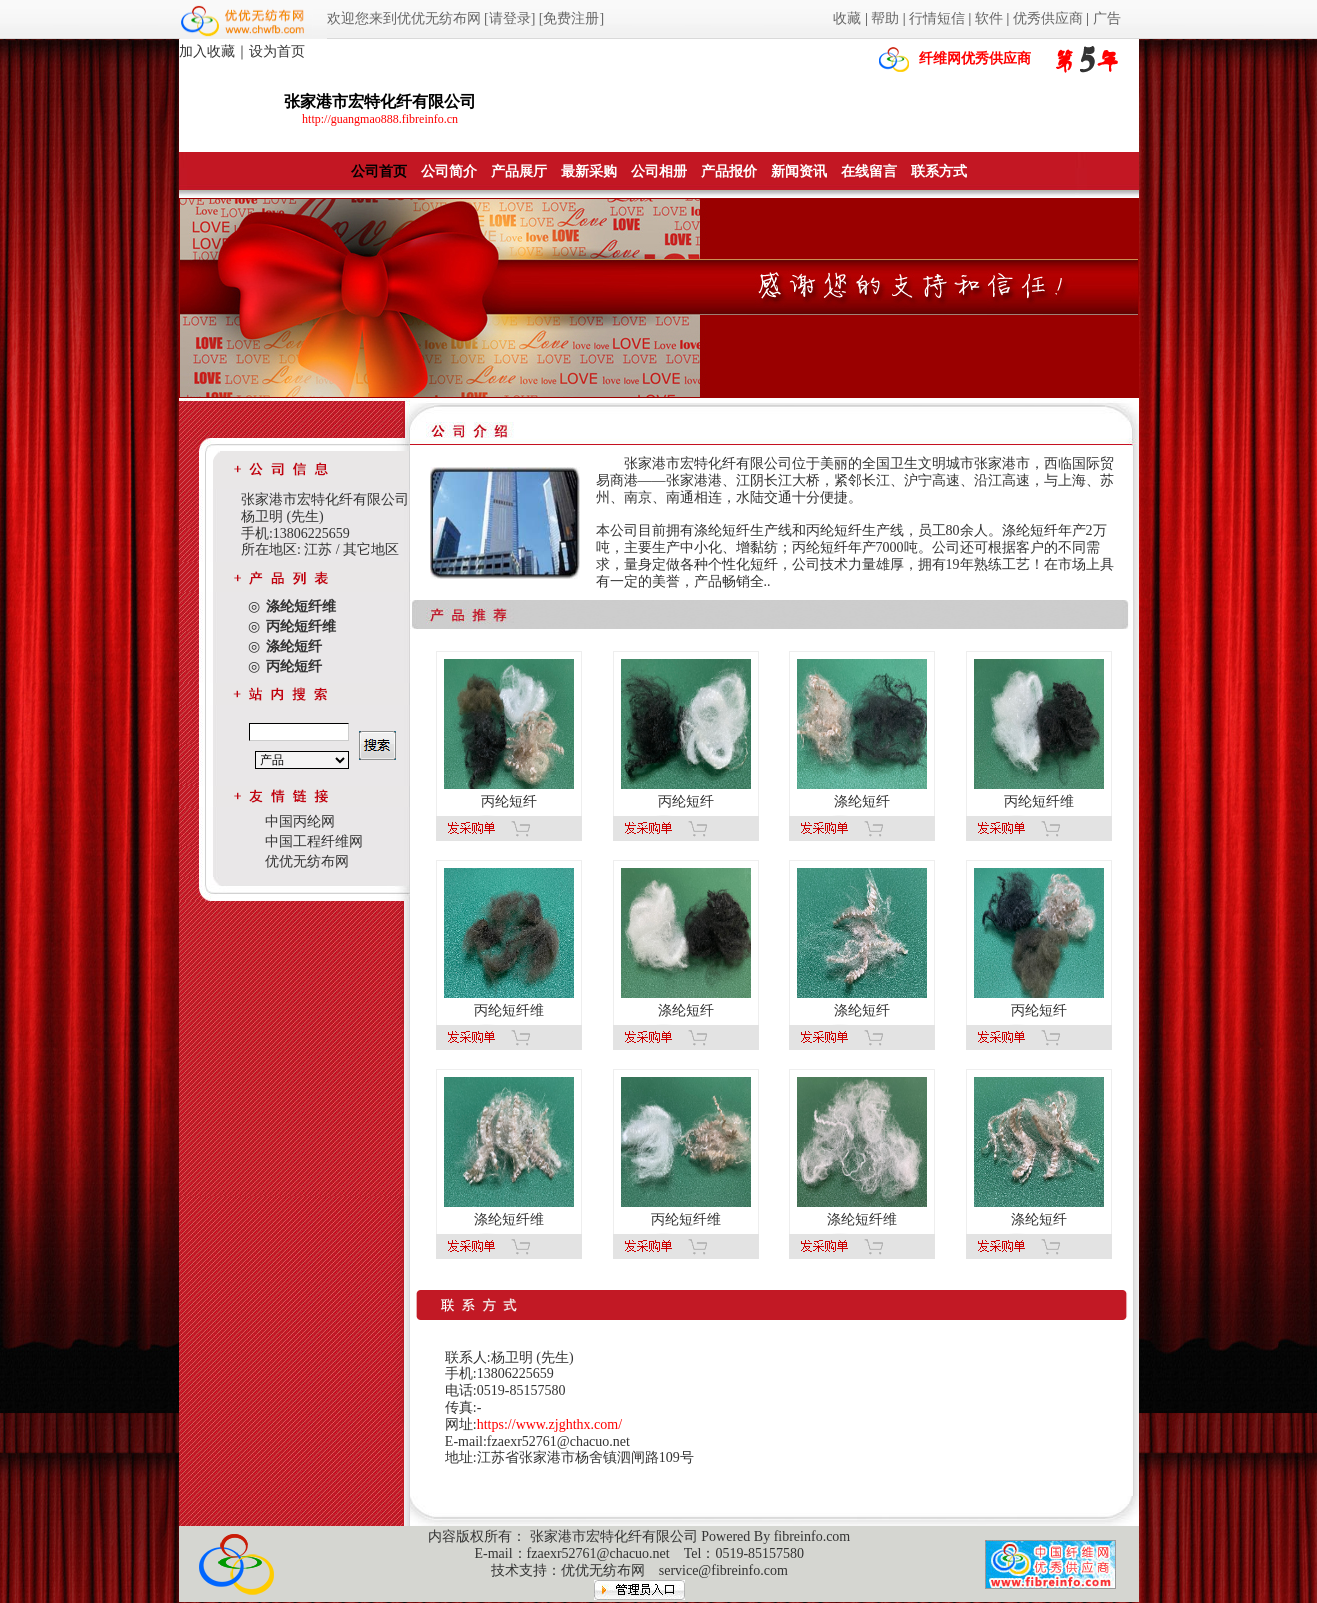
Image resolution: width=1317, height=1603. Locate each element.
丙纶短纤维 (1039, 801)
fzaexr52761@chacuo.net (598, 1553)
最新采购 (589, 171)
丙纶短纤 (509, 801)
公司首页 (379, 171)
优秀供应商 (1048, 18)
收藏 (847, 18)
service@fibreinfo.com (723, 1570)
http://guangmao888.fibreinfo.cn (380, 119)
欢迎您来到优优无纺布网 (404, 18)
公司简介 (449, 171)
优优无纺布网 (307, 861)
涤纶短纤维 (509, 1219)
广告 (1107, 18)
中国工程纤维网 (314, 841)
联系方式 (939, 171)
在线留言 (869, 171)
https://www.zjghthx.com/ (549, 1424)
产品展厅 (519, 171)
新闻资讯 (799, 171)
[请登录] (509, 18)
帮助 (885, 18)
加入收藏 (207, 51)
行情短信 (937, 18)
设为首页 (277, 51)
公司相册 (659, 171)
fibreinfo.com (812, 1536)
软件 (989, 18)
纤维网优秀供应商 (975, 58)
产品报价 (729, 171)
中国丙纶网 (300, 821)
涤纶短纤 (862, 801)
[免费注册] (571, 18)
